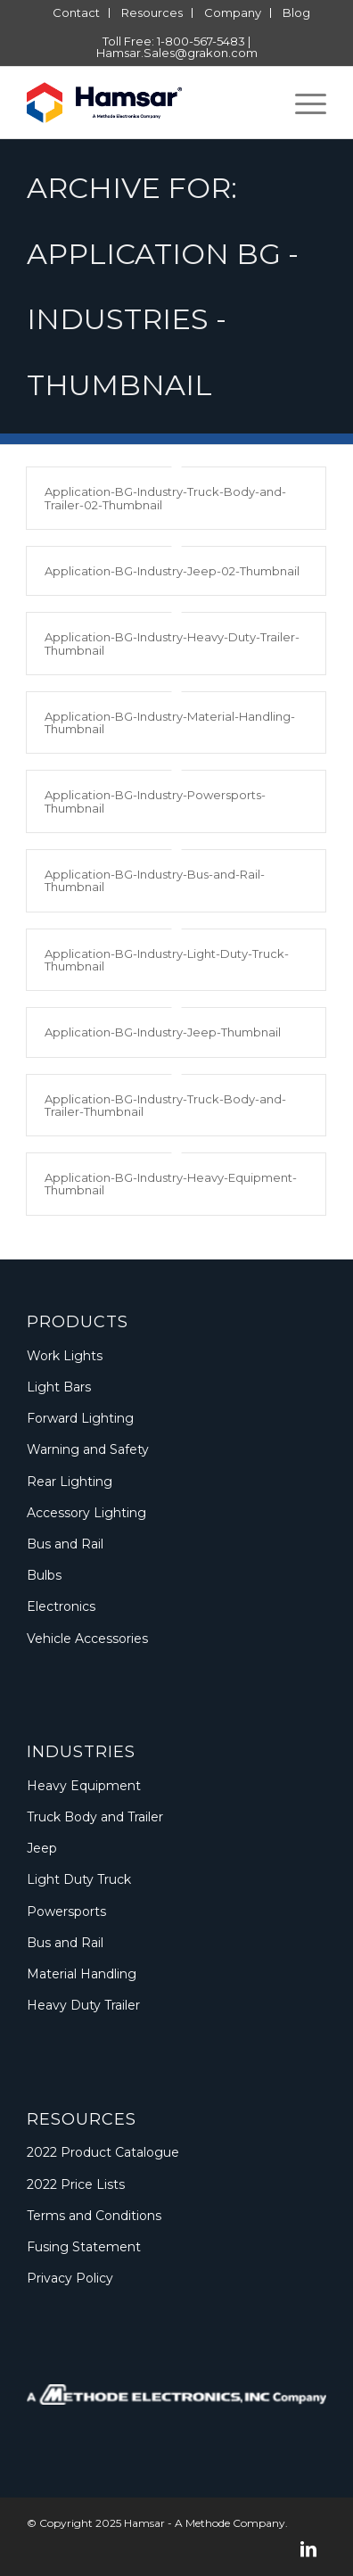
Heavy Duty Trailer (83, 2005)
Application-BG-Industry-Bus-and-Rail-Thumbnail (155, 880)
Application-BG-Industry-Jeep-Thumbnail (163, 1032)
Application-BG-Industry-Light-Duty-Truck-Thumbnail (167, 959)
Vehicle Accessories (87, 1639)
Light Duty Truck (79, 1879)
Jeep (42, 1848)
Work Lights (65, 1356)
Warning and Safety (88, 1449)
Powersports (66, 1911)
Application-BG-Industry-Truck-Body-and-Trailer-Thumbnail (165, 1105)
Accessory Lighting (86, 1513)
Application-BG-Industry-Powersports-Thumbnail (155, 801)
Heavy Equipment (84, 1786)
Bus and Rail (65, 1544)
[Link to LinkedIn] (308, 2549)
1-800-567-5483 (201, 41)
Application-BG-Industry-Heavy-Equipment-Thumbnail (171, 1183)
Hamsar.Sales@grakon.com (177, 52)
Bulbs (44, 1575)
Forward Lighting (80, 1418)
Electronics (61, 1606)
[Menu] (301, 102)
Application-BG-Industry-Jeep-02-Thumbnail (172, 571)
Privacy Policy (70, 2278)
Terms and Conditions (94, 2216)
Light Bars (59, 1387)
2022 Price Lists (76, 2184)
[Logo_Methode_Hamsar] (147, 102)
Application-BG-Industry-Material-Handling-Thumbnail (170, 722)
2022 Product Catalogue (103, 2152)
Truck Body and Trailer (95, 1817)
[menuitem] (77, 13)
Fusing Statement (84, 2247)
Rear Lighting (69, 1482)
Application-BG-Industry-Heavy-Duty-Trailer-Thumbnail (172, 643)
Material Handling (81, 1974)
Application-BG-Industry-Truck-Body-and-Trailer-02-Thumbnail (165, 497)
